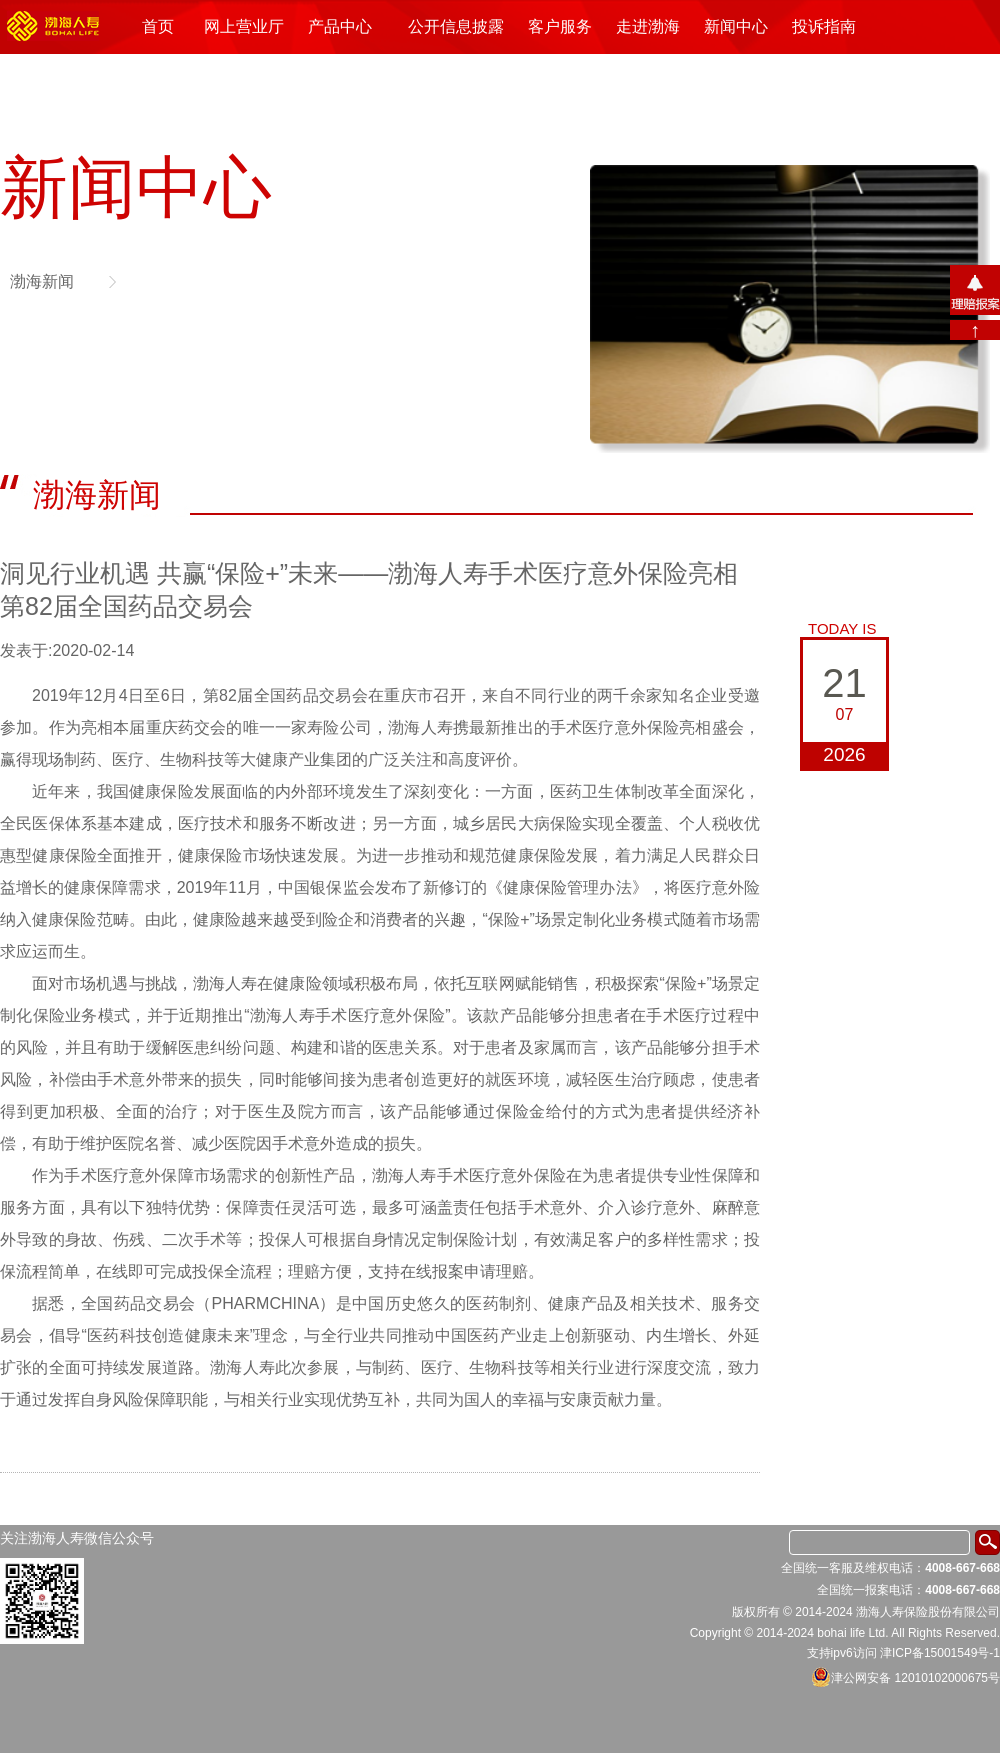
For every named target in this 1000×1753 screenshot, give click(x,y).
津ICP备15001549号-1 (940, 1653)
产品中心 (340, 26)
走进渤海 (648, 26)
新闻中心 (736, 26)
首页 (158, 26)
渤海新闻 (42, 281)
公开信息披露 (456, 26)
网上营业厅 (244, 26)
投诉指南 (824, 26)
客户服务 (560, 26)
